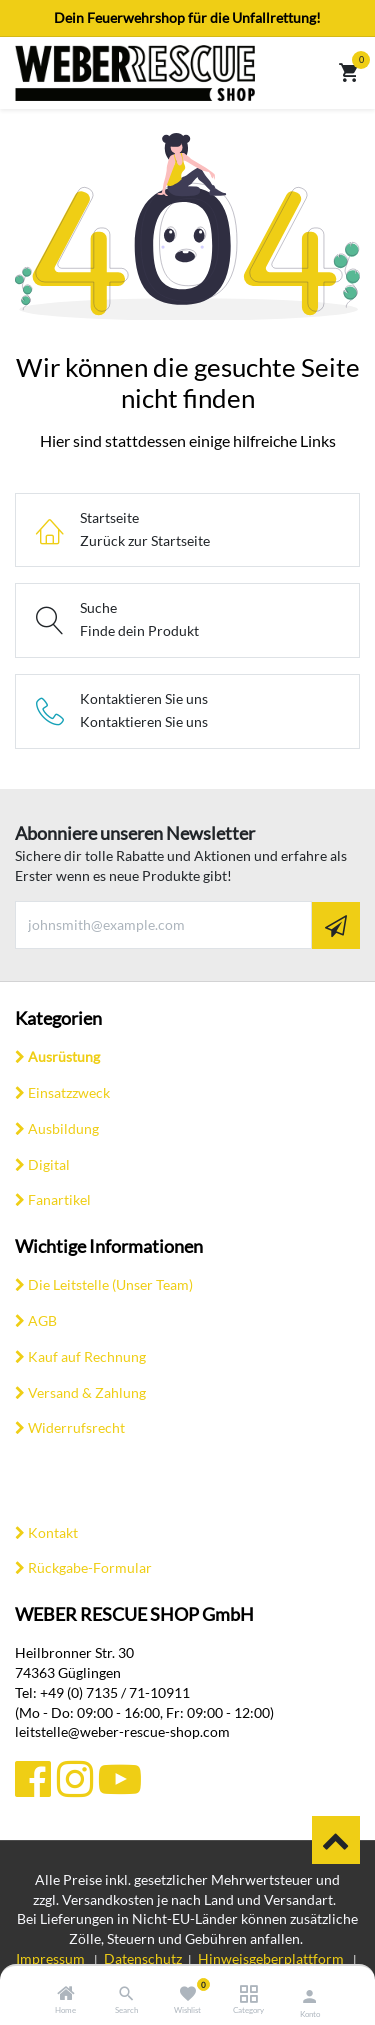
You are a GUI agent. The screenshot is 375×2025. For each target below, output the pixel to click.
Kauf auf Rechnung (87, 1356)
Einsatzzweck (69, 1092)
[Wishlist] (187, 1993)
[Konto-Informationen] (309, 1995)
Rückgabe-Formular (90, 1567)
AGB (42, 1320)
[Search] (126, 1994)
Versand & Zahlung (87, 1392)
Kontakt (53, 1532)
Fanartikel (59, 1199)
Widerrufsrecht (76, 1427)
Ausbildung (63, 1128)
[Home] (66, 1994)
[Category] (248, 1994)
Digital (49, 1164)
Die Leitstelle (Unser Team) (110, 1284)
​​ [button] (336, 1840)
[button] (336, 925)
